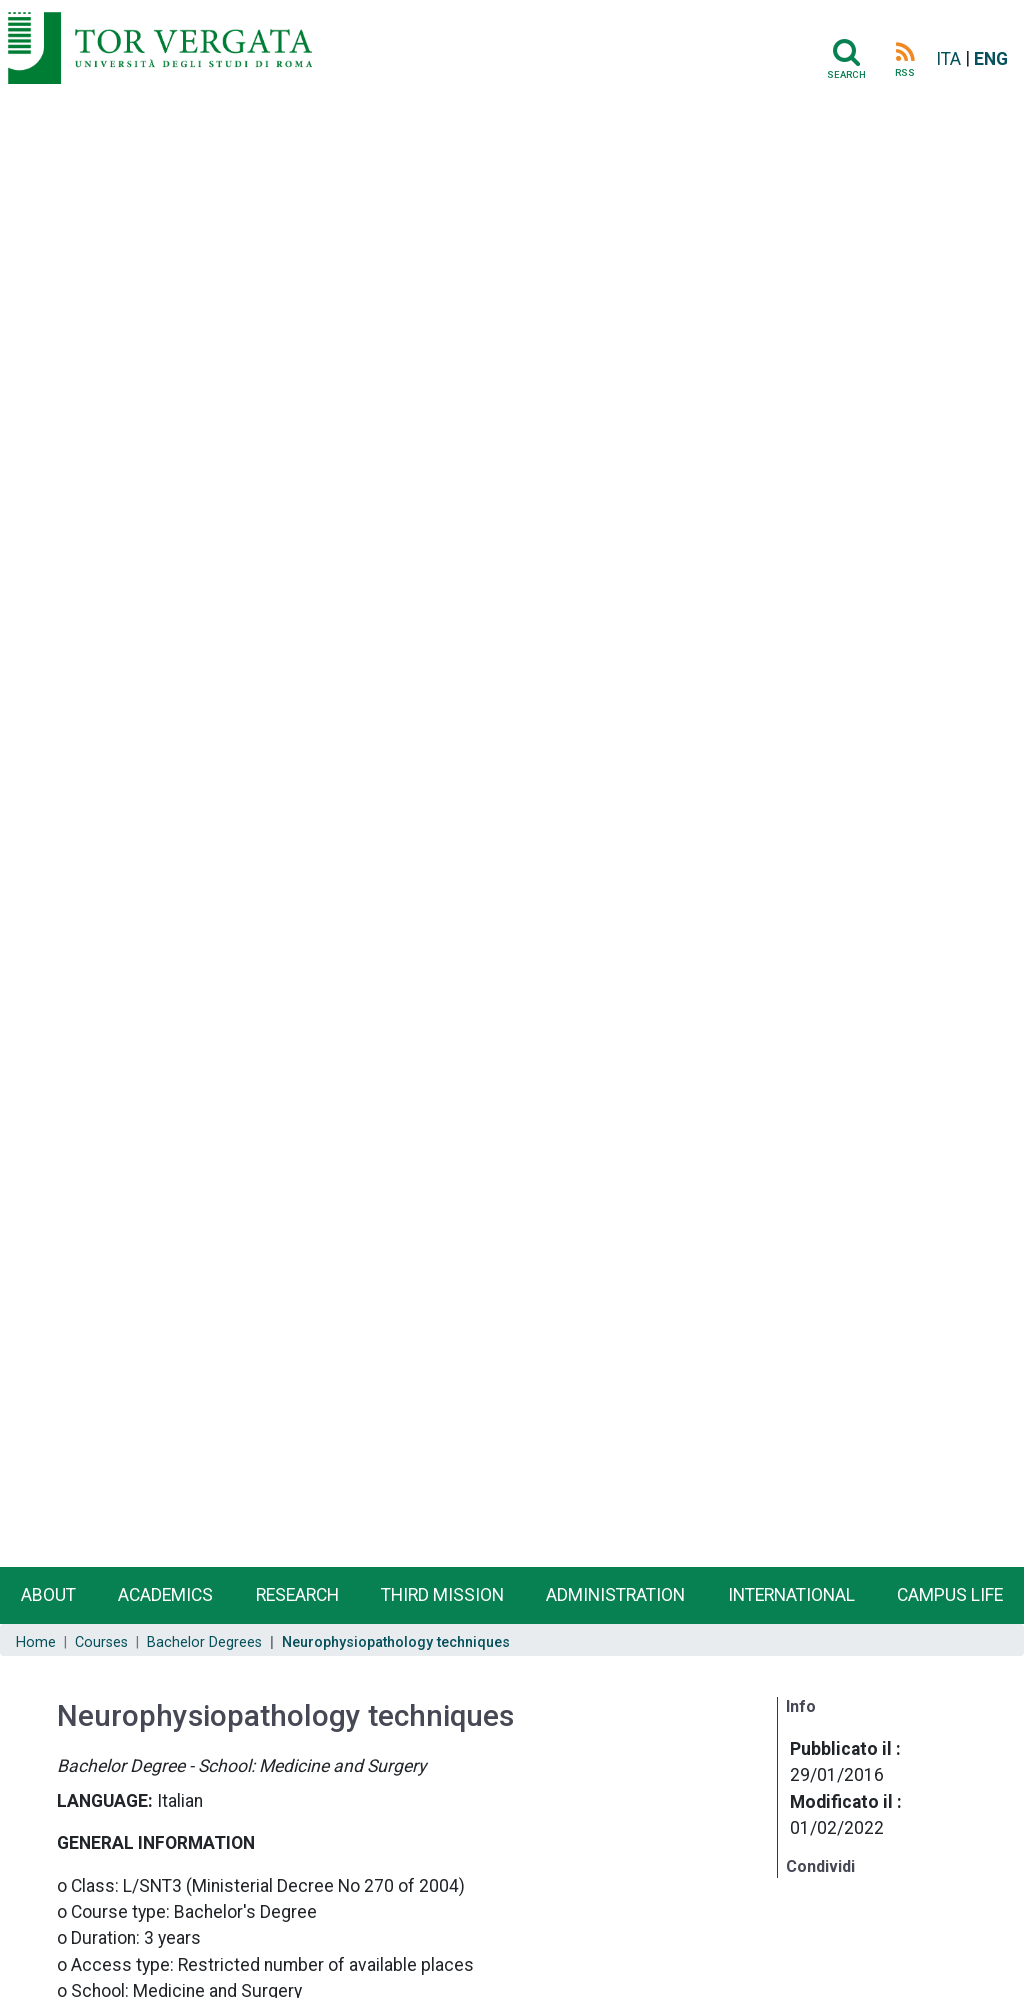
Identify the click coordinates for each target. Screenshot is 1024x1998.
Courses (101, 1642)
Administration (615, 1595)
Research (297, 1595)
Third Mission (442, 1595)
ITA (948, 59)
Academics (165, 1595)
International (791, 1595)
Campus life (950, 1595)
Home (36, 1642)
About (48, 1595)
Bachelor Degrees (204, 1642)
